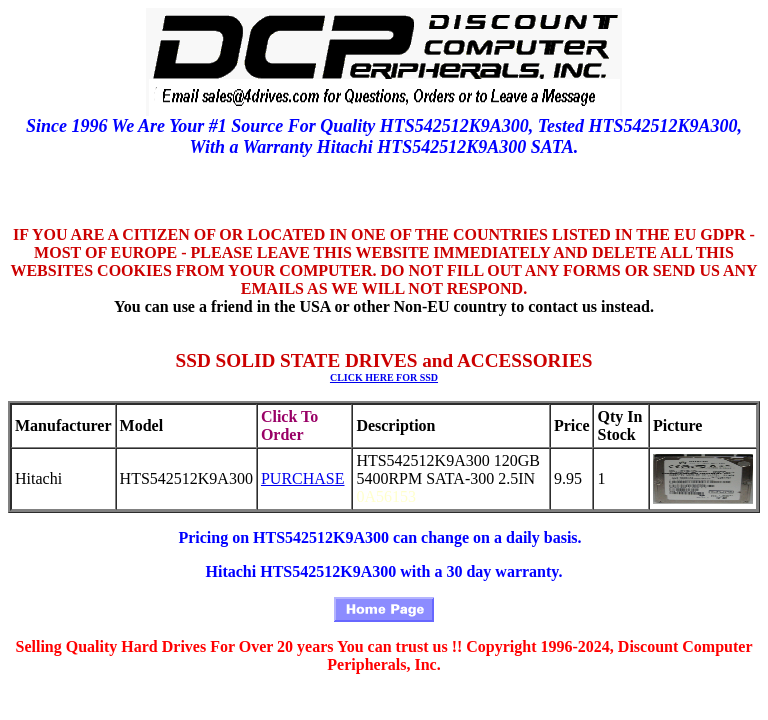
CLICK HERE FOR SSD (384, 377)
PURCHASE (303, 478)
